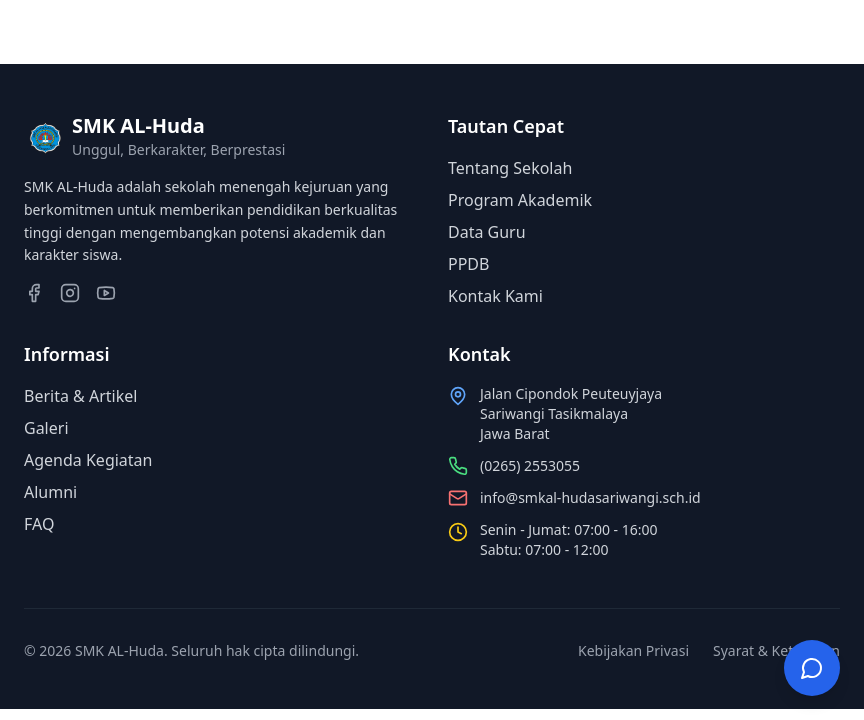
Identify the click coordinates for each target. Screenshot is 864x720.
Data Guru (487, 232)
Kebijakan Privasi (633, 650)
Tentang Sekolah (510, 168)
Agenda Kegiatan (88, 460)
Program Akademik (520, 200)
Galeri (46, 428)
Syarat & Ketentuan (776, 650)
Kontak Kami (495, 296)
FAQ (39, 524)
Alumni (50, 492)
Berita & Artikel (80, 396)
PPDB (468, 264)
